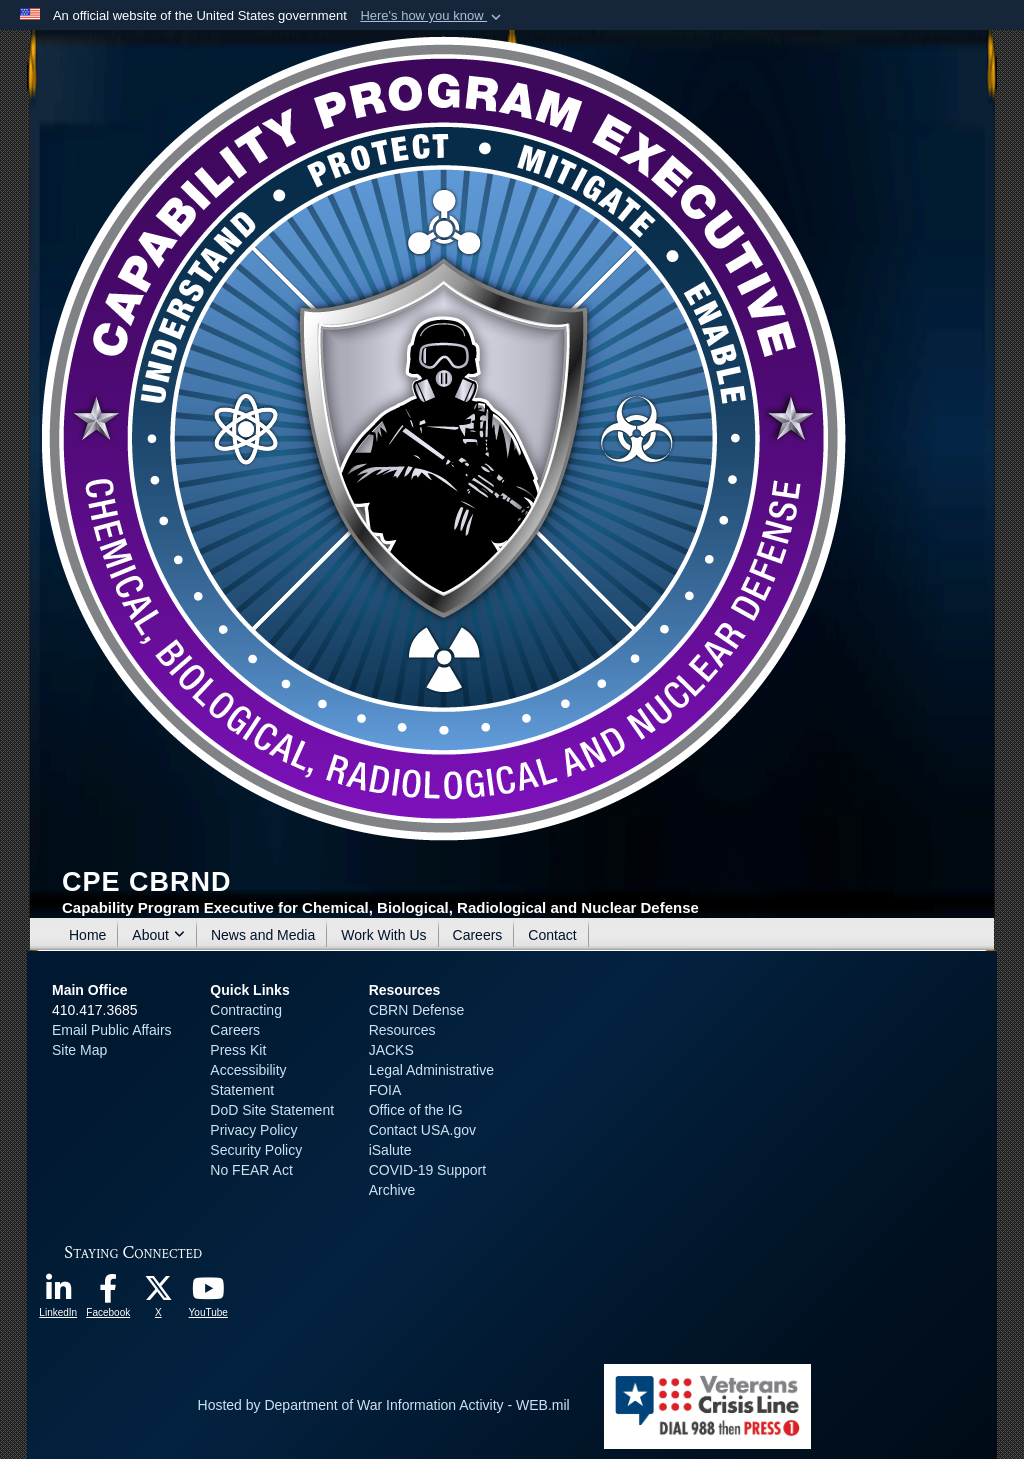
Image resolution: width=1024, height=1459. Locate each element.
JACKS (391, 1050)
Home (87, 935)
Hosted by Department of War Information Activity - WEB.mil (384, 1405)
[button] (432, 16)
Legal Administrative (431, 1070)
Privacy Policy (253, 1130)
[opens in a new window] (58, 1294)
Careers (478, 935)
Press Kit (238, 1050)
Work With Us (383, 935)
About (158, 935)
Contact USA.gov (422, 1130)
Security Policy (256, 1150)
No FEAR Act (251, 1170)
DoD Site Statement (272, 1110)
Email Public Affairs (112, 1030)
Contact (552, 935)
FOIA (385, 1090)
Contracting (246, 1010)
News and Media (263, 935)
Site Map (79, 1050)
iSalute (390, 1150)
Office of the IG (416, 1110)
